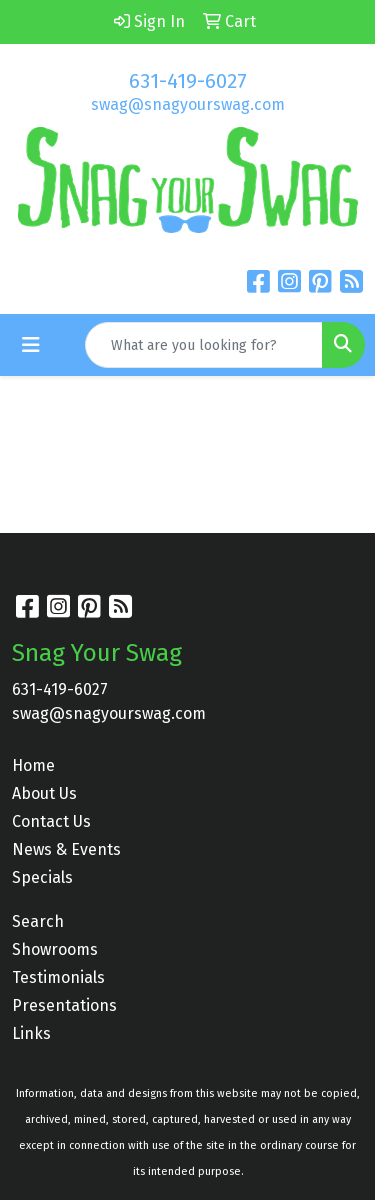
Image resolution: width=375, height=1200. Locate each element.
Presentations (64, 1005)
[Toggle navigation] (31, 345)
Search (38, 921)
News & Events (66, 849)
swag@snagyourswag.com (188, 104)
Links (31, 1033)
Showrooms (55, 949)
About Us (44, 793)
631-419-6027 (188, 81)
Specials (42, 877)
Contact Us (51, 821)
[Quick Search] (204, 345)
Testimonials (58, 977)
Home (33, 765)
